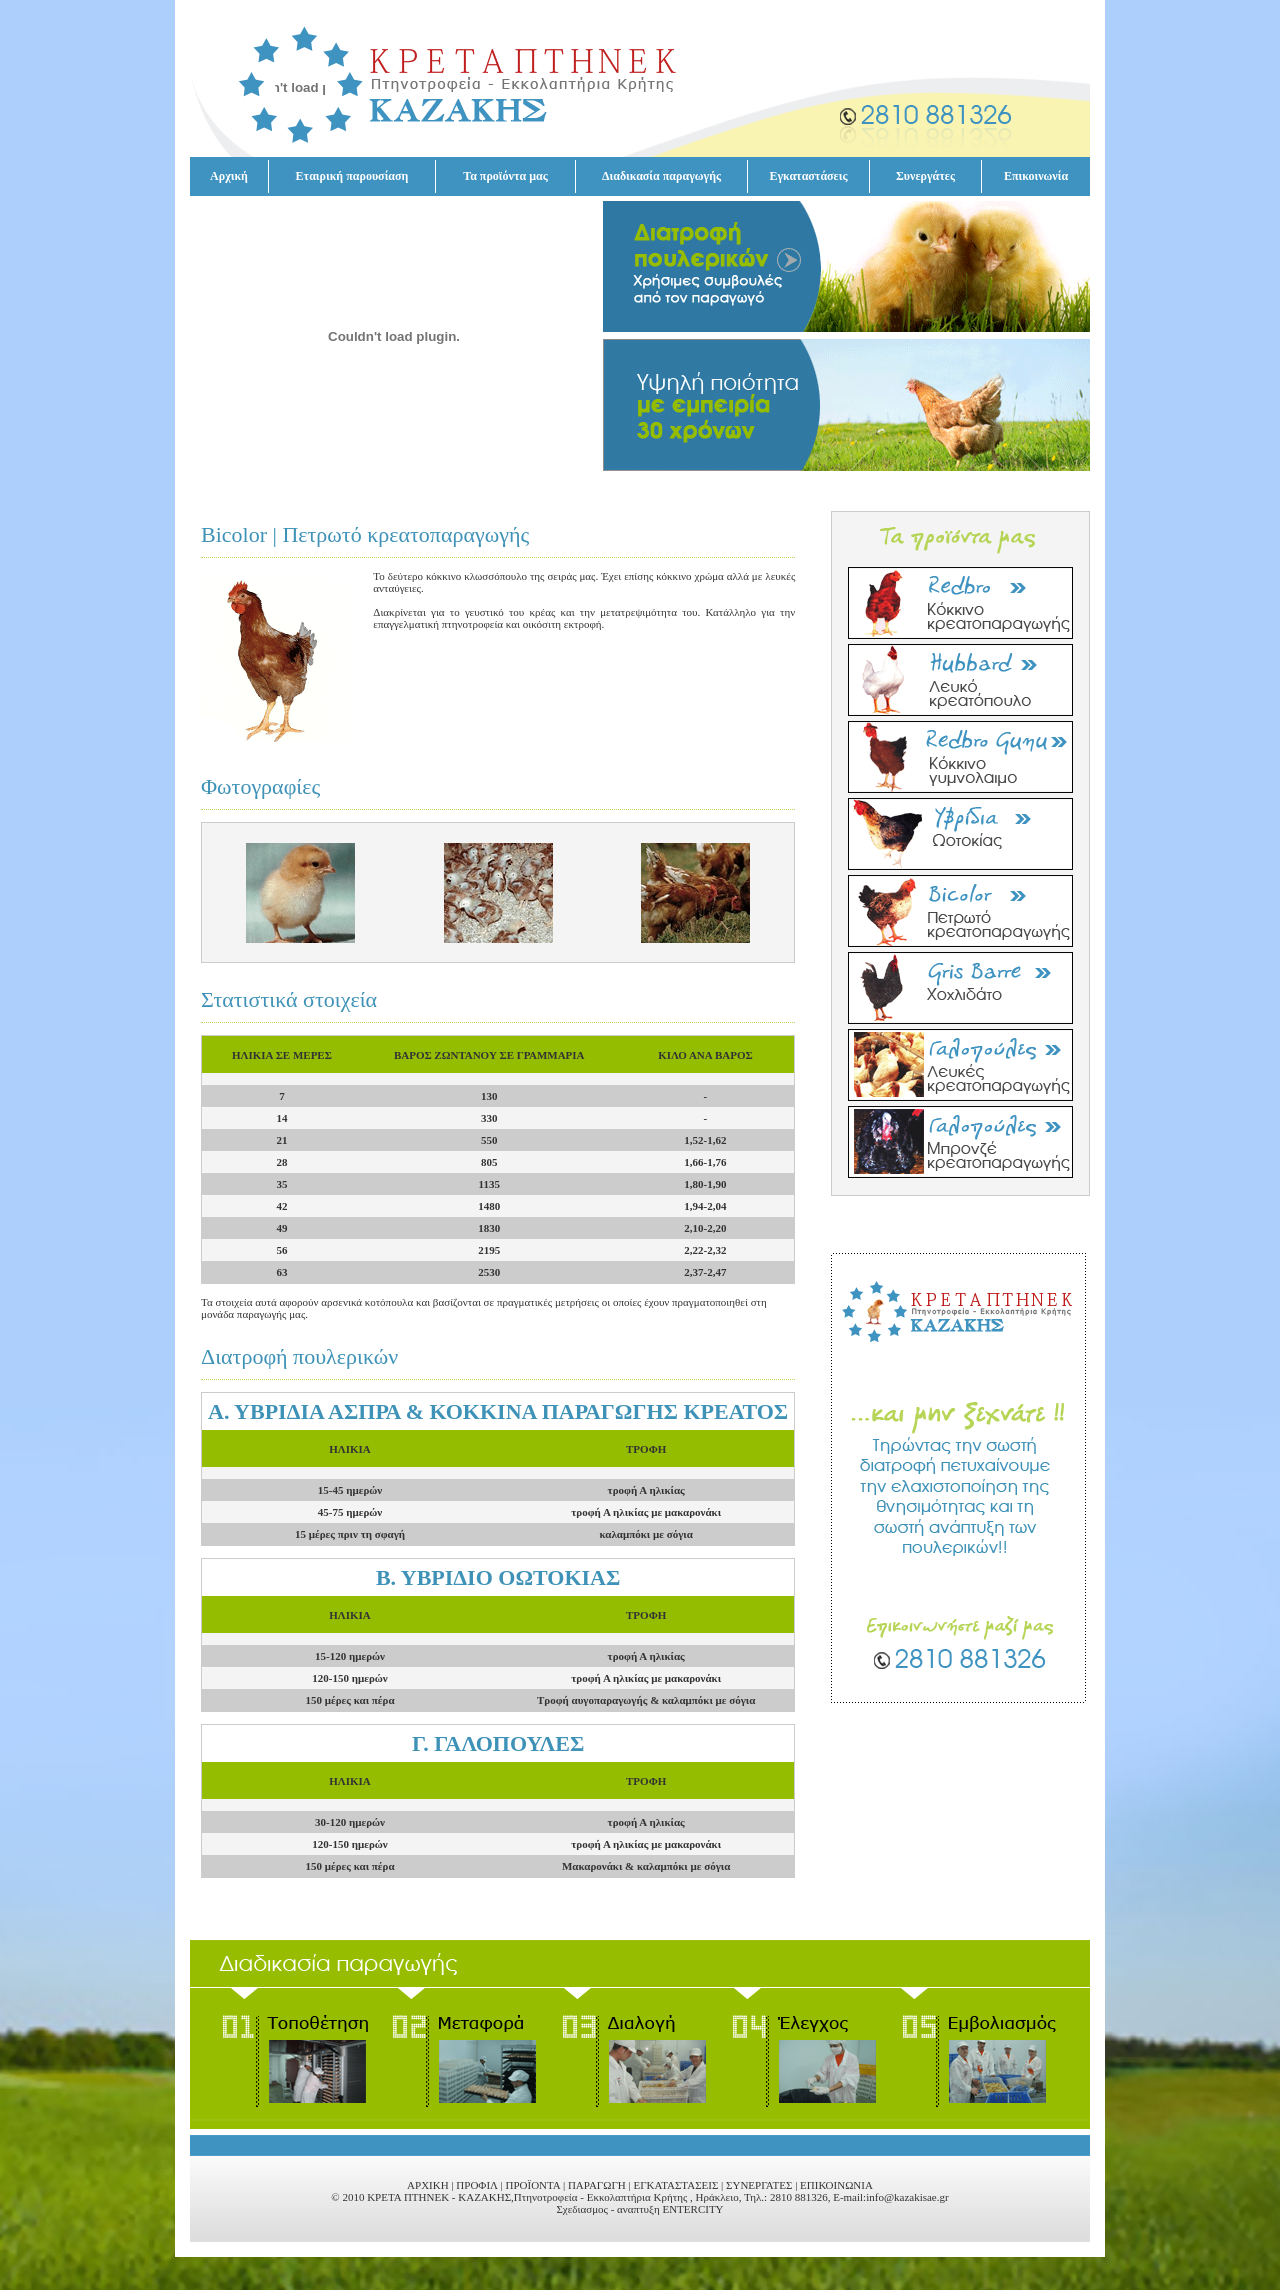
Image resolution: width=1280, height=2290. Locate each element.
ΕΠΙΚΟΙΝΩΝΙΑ (836, 2185)
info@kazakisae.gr (907, 2197)
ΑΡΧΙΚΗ (428, 2185)
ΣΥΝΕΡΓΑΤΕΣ (759, 2185)
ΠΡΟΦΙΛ (476, 2185)
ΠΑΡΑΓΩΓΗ (597, 2185)
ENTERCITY (692, 2209)
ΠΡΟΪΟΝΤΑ (532, 2185)
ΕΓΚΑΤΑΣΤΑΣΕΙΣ (675, 2185)
